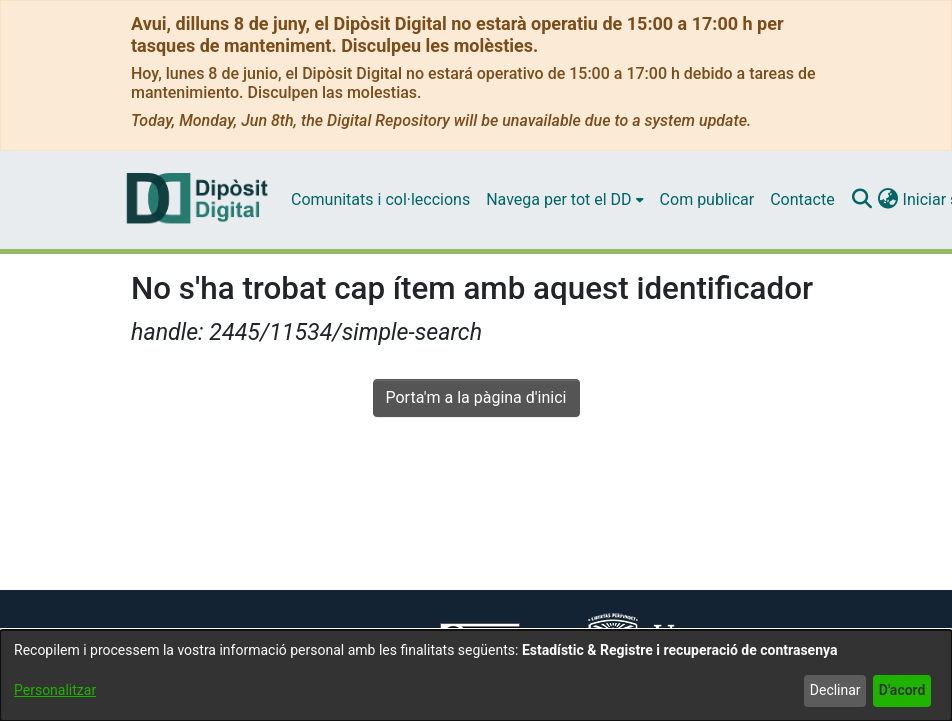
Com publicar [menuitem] (707, 199)
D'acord (902, 690)
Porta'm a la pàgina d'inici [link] (476, 397)
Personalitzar (55, 690)
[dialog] (476, 675)
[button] (862, 200)
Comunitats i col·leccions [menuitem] (380, 199)
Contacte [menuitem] (802, 199)
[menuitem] (564, 200)
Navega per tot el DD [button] (558, 199)
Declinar (835, 690)
